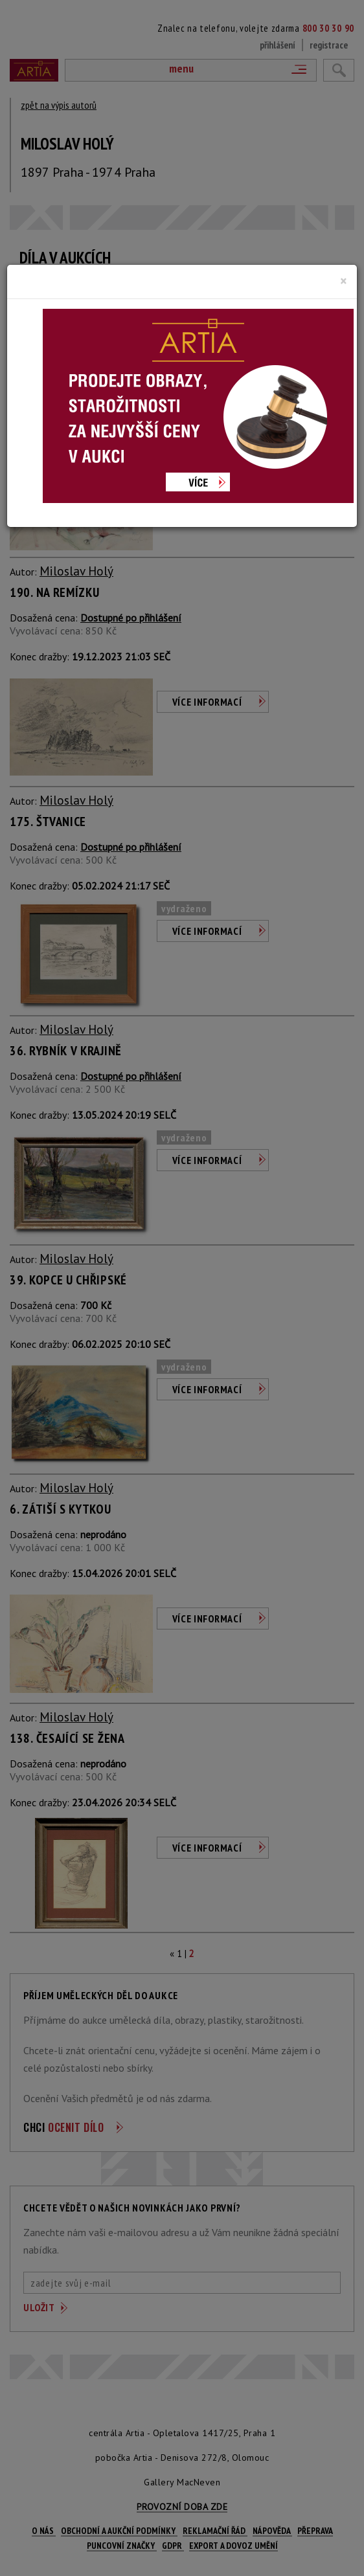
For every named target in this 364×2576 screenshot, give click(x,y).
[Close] (343, 281)
